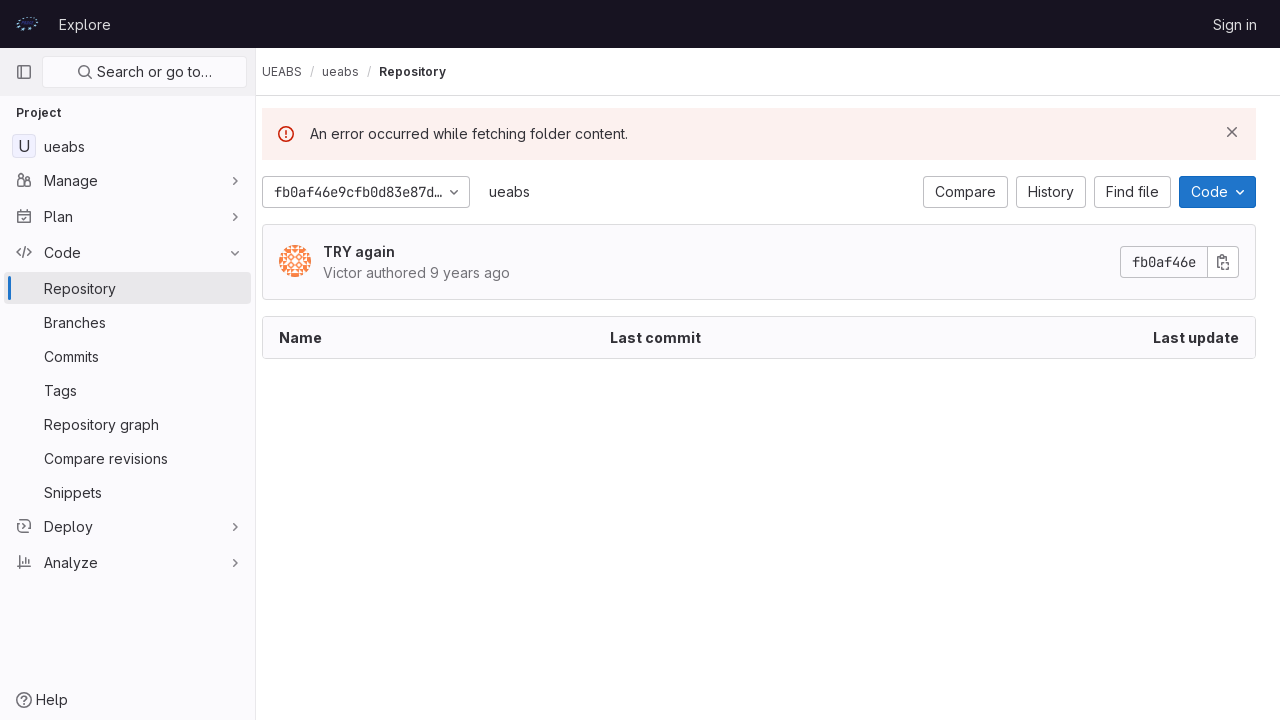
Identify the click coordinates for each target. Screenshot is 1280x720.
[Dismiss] (1232, 132)
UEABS (300, 71)
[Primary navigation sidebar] (24, 72)
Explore (85, 24)
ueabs (527, 191)
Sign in (1235, 24)
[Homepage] (27, 24)
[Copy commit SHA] (1223, 262)
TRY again (377, 251)
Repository (430, 71)
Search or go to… (144, 71)
